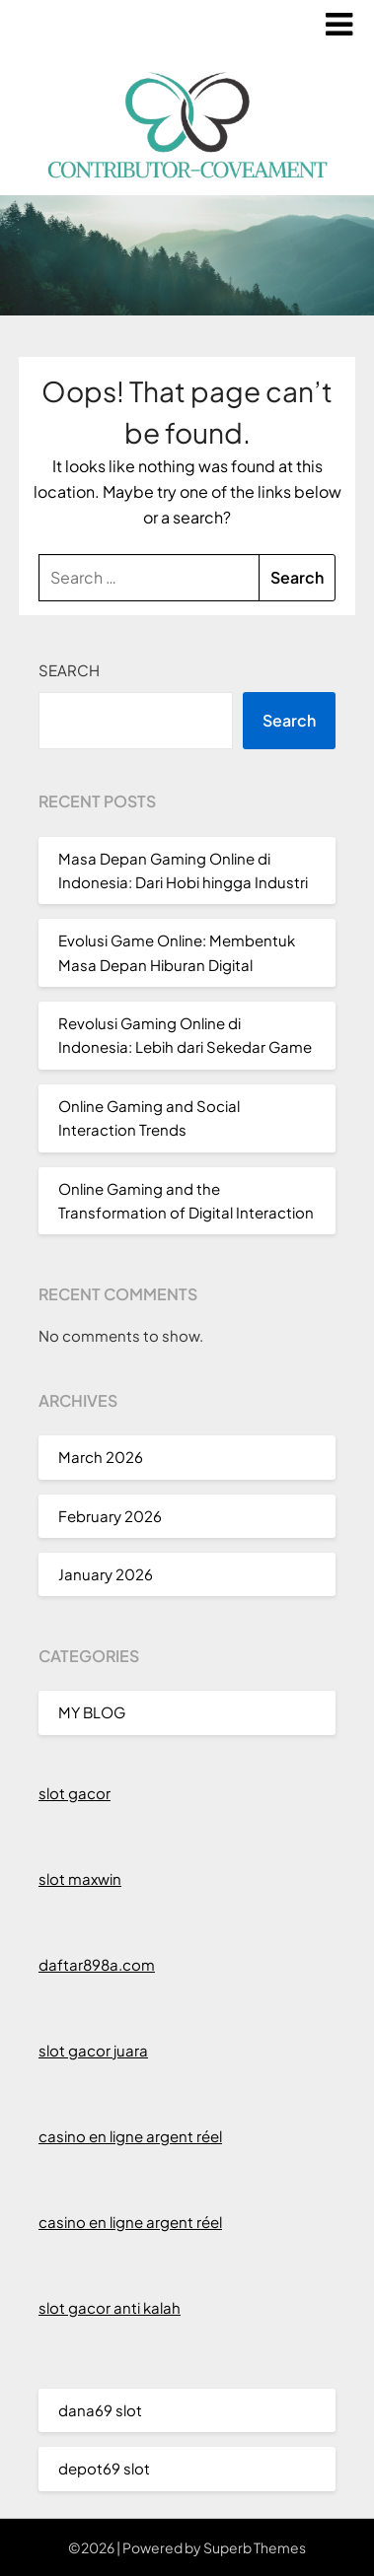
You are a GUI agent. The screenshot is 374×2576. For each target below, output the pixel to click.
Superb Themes (254, 2547)
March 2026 (100, 1456)
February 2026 (110, 1515)
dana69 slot (100, 2410)
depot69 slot (104, 2468)
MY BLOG (91, 1712)
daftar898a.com (96, 1964)
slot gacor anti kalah (109, 2307)
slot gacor (74, 1792)
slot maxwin (79, 1878)
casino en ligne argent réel (130, 2135)
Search (69, 670)
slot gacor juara (93, 2050)
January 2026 (105, 1574)
